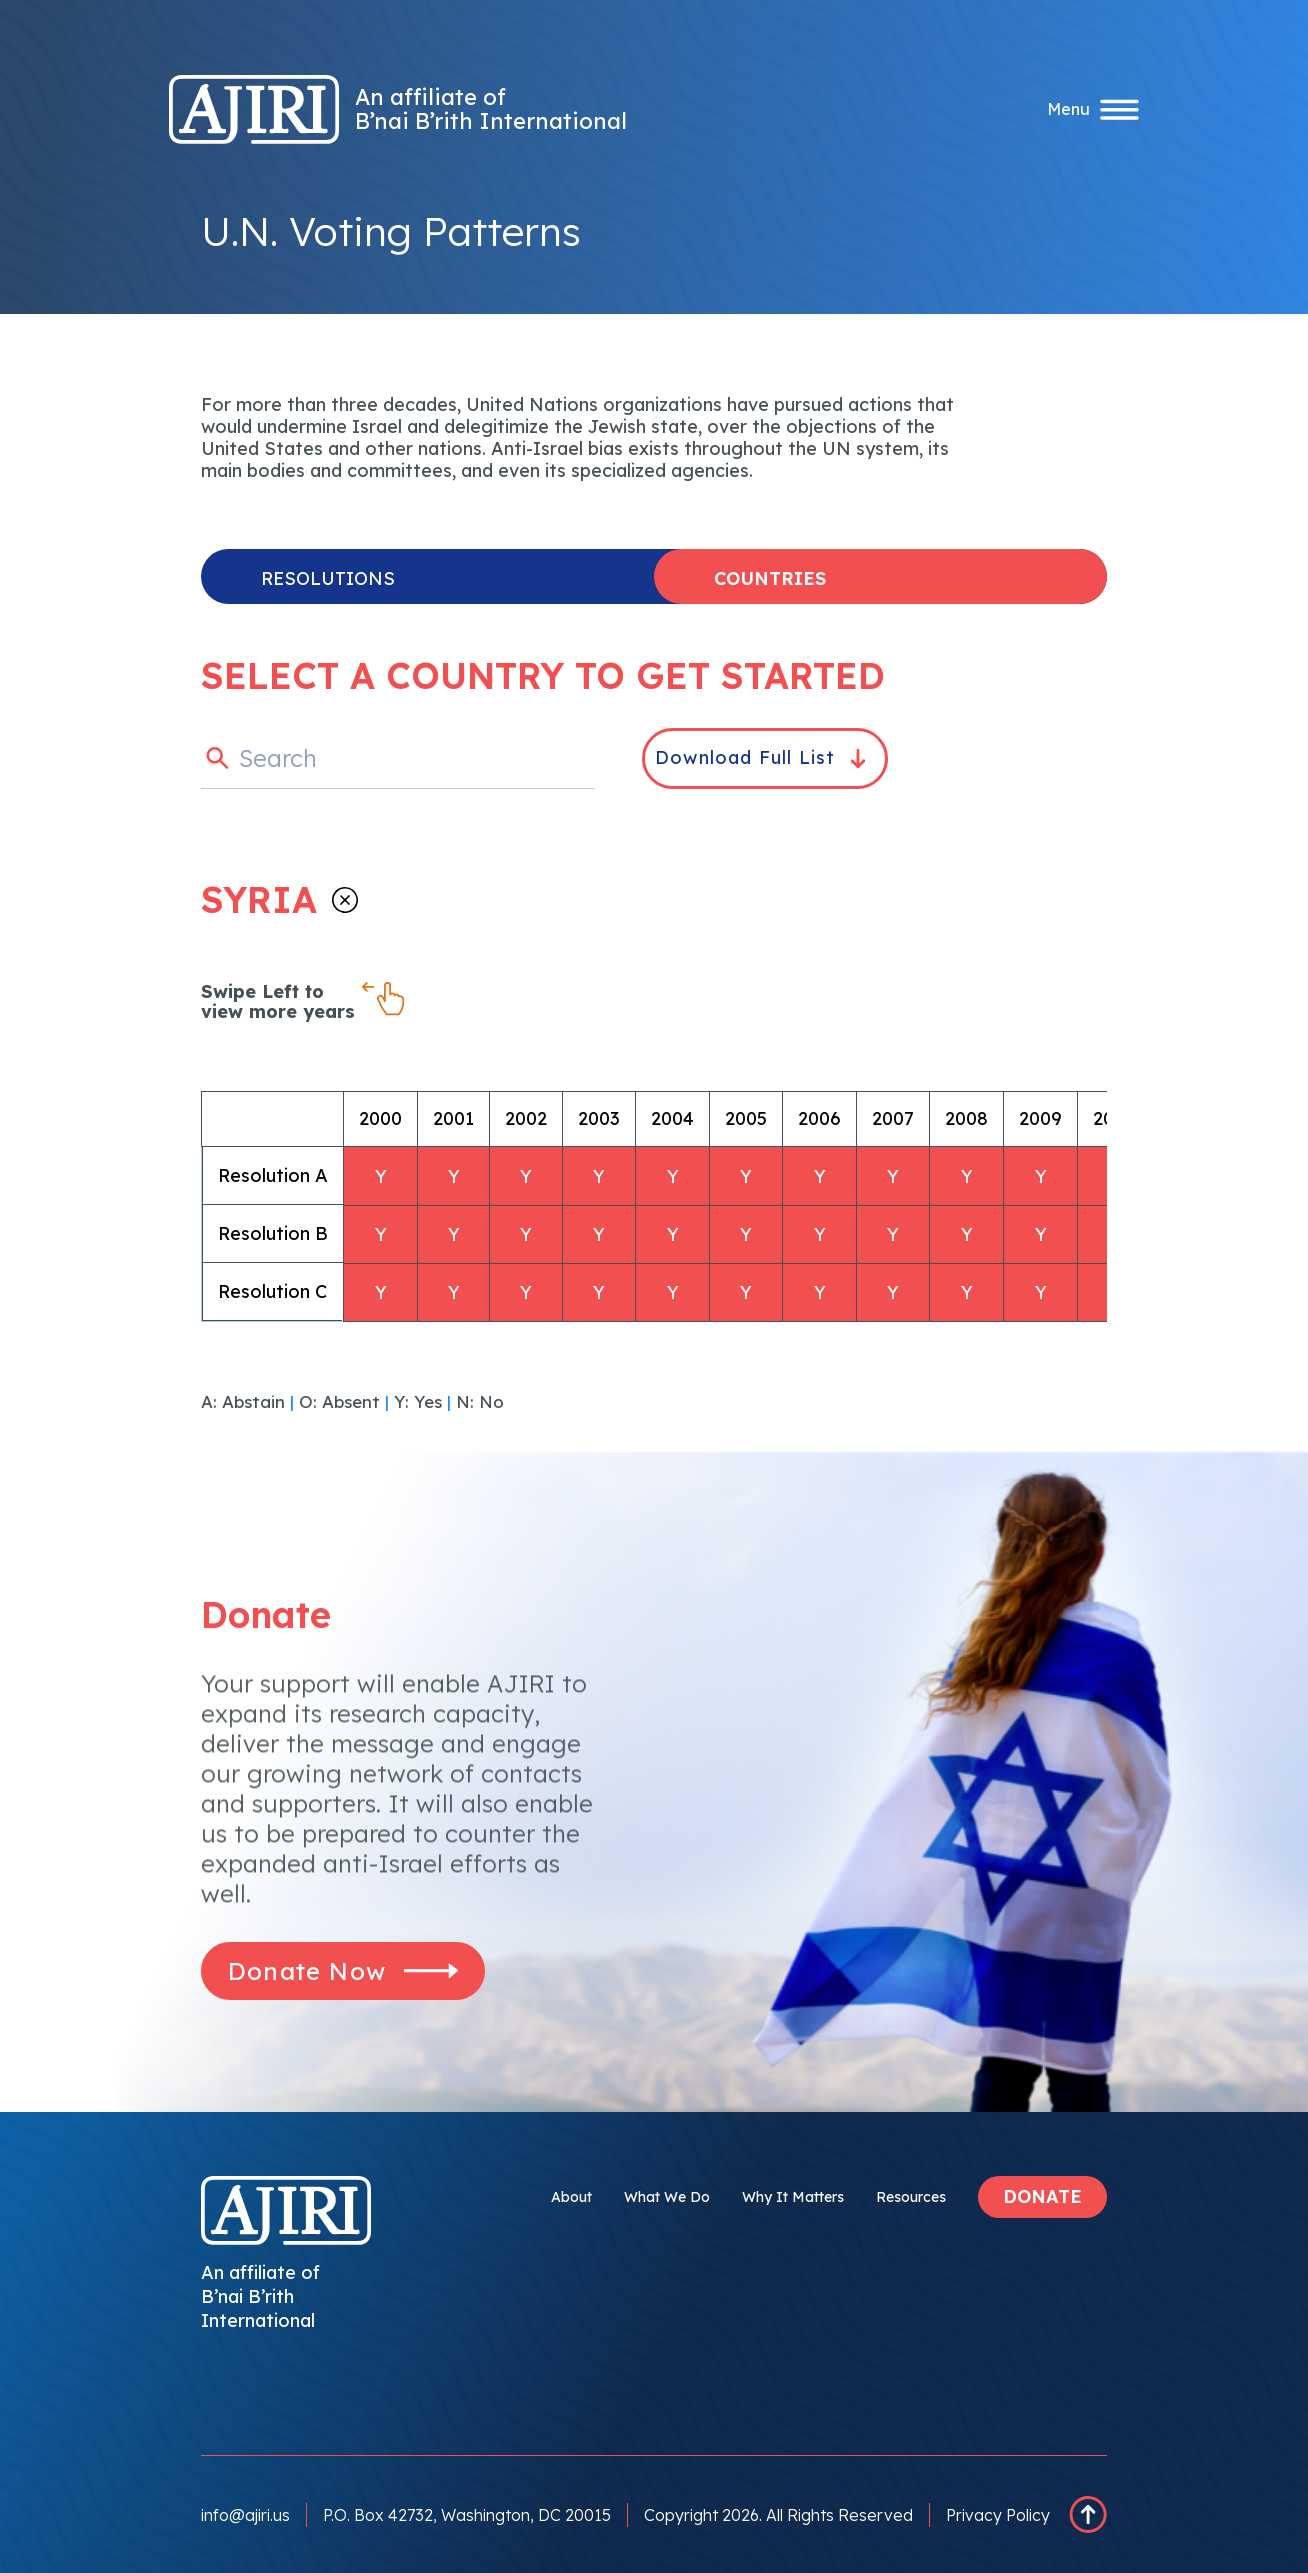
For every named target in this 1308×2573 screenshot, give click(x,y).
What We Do (667, 2197)
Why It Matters (793, 2197)
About (571, 2197)
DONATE (1042, 2196)
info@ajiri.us (245, 2515)
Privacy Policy (998, 2515)
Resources (911, 2197)
